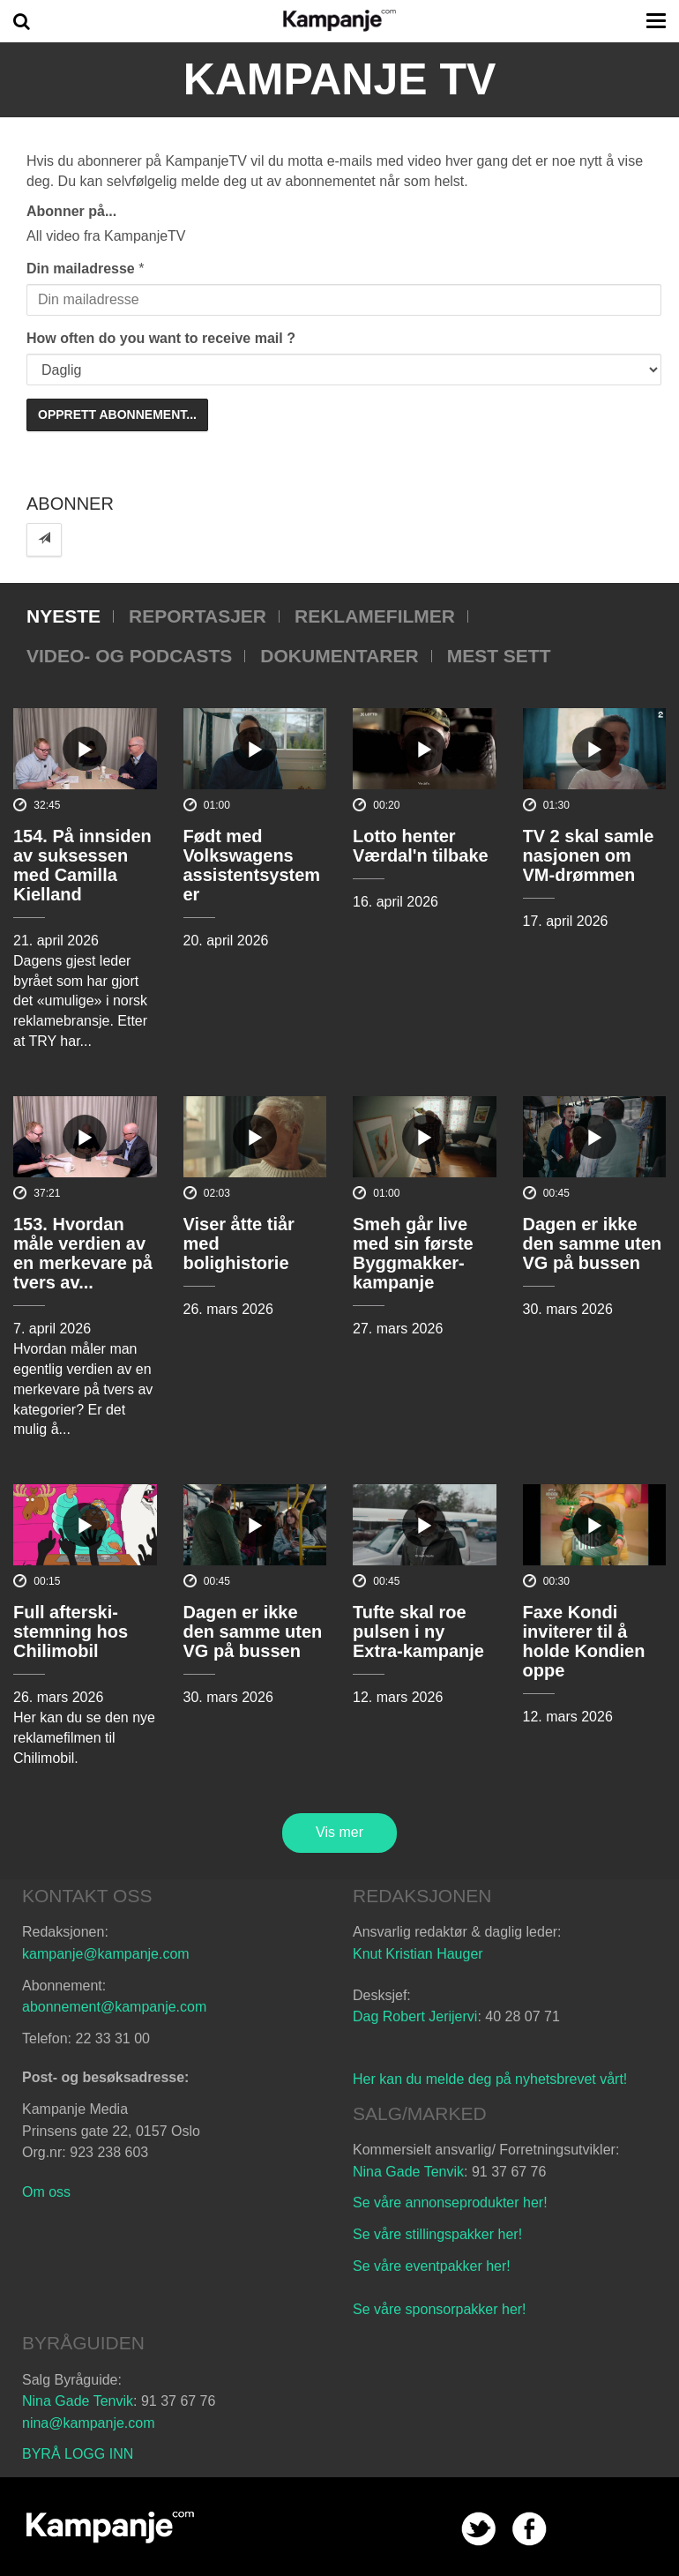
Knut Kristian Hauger (418, 1953)
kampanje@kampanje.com (106, 1953)
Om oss (46, 2191)
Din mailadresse (80, 268)
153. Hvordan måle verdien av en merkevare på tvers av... (83, 1253)
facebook (529, 2529)
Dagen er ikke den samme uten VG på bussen (592, 1243)
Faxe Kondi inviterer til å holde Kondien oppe (584, 1641)
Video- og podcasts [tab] (129, 656)
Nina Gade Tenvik (408, 2171)
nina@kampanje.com (88, 2422)
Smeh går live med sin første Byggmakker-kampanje (413, 1253)
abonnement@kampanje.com (114, 2006)
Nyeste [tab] (63, 616)
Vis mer (339, 1832)
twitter (478, 2529)
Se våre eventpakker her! (432, 2266)
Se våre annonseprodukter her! (450, 2202)
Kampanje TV (339, 79)
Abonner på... (71, 211)
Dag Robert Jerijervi (415, 2016)
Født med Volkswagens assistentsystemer (252, 865)
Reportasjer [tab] (197, 616)
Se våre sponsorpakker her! (439, 2309)
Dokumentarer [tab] (339, 656)
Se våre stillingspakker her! (439, 2234)
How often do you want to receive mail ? (160, 338)
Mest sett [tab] (499, 656)
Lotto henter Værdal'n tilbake (421, 845)
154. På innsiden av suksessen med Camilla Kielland (82, 865)
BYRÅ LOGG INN (77, 2453)
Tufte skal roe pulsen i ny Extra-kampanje (418, 1631)
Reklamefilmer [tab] (375, 616)
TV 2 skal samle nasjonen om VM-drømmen (588, 855)
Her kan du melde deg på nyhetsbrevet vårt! (490, 2079)
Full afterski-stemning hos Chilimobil (70, 1631)
